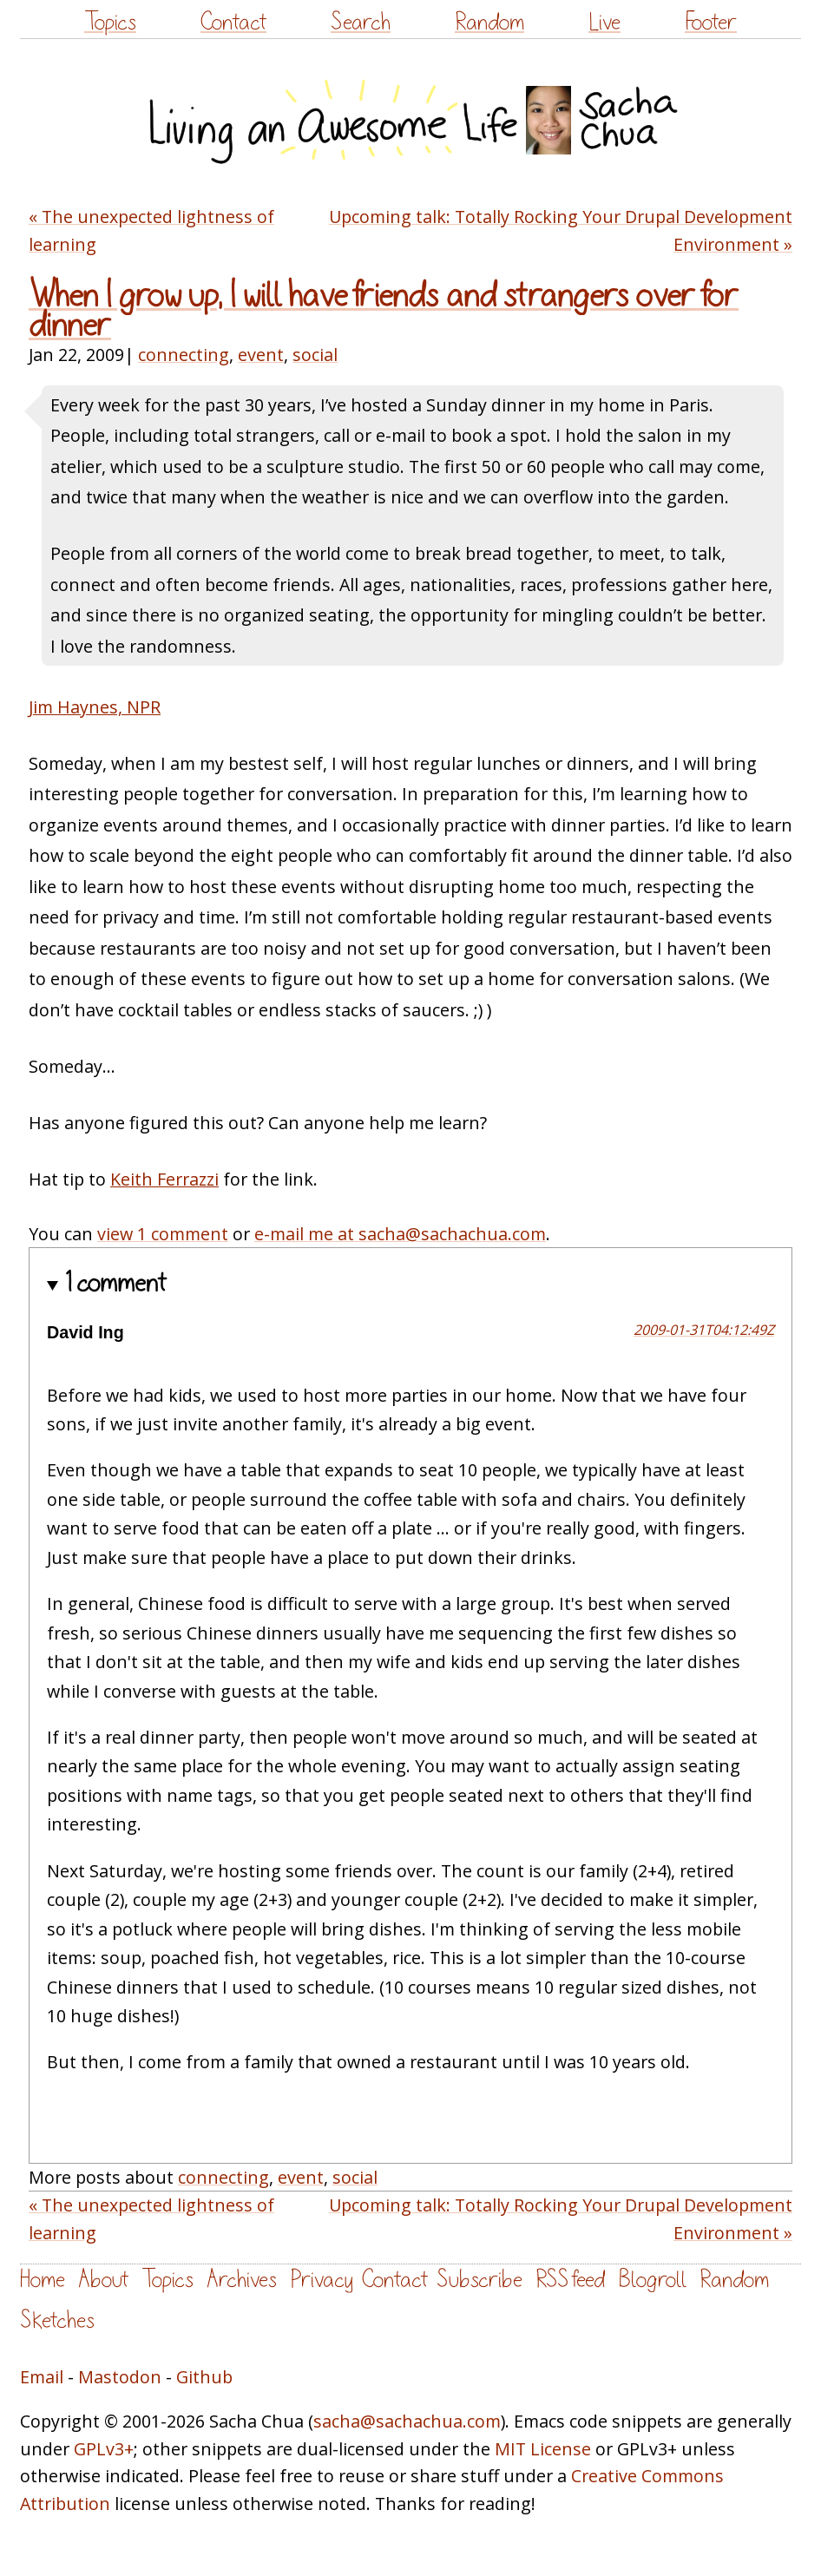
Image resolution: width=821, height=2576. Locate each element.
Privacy (321, 2279)
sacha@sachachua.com (407, 2421)
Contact (233, 22)
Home (42, 2279)
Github (204, 2377)
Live (604, 22)
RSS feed (570, 2279)
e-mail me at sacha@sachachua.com (400, 1233)
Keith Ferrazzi (164, 1179)
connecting (183, 354)
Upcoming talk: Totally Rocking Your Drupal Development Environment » (560, 230)
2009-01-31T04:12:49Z (704, 1329)
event (261, 354)
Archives (242, 2279)
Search (361, 22)
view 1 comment (162, 1233)
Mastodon (119, 2377)
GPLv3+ (104, 2449)
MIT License (543, 2449)
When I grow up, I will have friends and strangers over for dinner (384, 311)
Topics (110, 22)
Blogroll (652, 2279)
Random (489, 22)
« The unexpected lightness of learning (151, 230)
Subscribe (479, 2279)
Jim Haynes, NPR (95, 707)
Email (41, 2377)
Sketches (57, 2320)
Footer (711, 22)
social (315, 354)
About (103, 2279)
